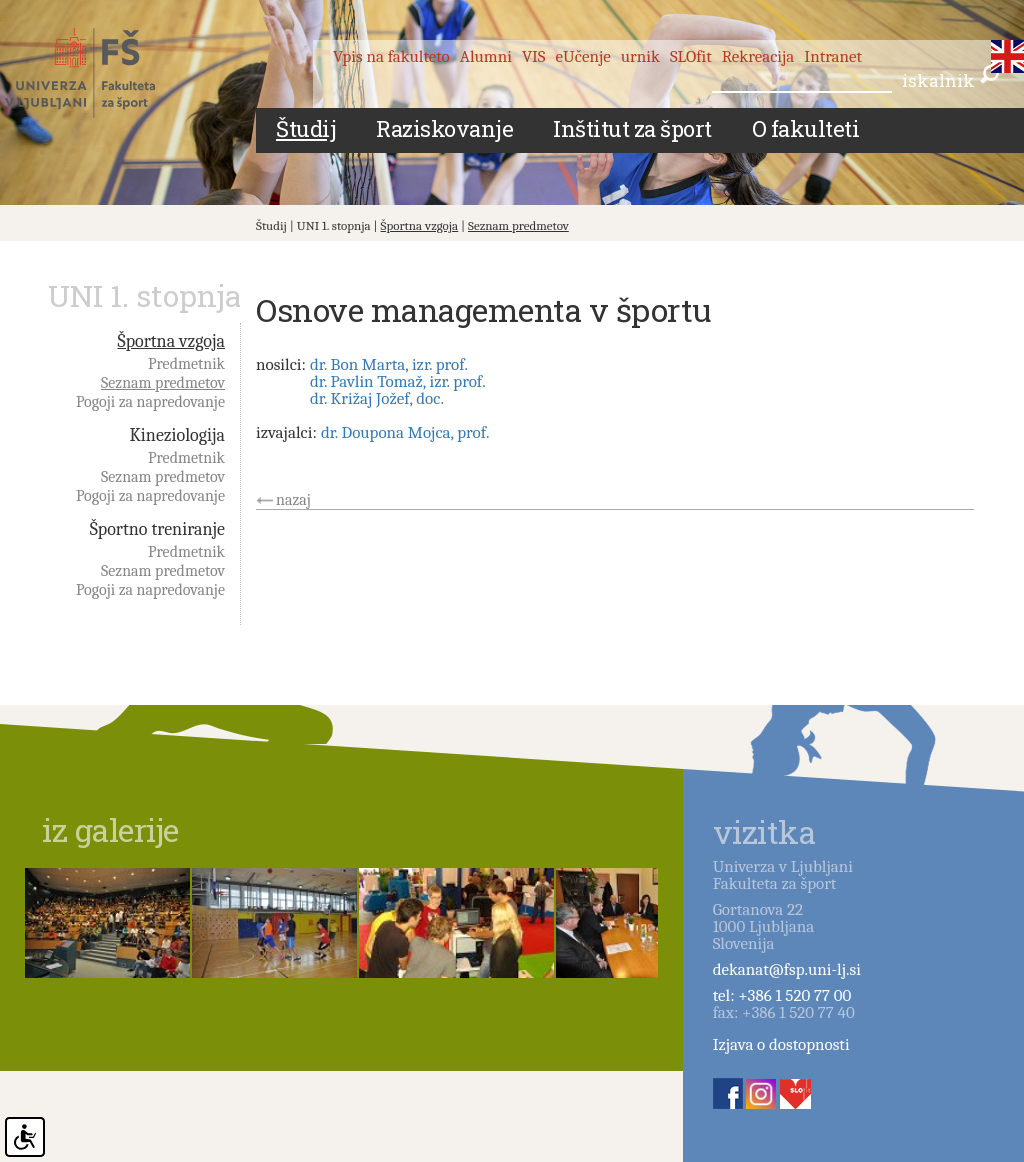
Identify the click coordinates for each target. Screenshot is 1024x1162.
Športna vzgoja (420, 225)
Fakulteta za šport (102, 73)
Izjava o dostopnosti (781, 1044)
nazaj (293, 500)
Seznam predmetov (518, 225)
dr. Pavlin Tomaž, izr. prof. (398, 381)
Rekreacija (758, 56)
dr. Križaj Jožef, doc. (377, 398)
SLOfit (691, 56)
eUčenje (583, 56)
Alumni (486, 56)
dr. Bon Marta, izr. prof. (389, 364)
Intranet (833, 56)
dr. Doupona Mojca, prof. (405, 432)
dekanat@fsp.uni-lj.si (787, 969)
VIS (534, 56)
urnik (640, 56)
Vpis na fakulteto (391, 56)
